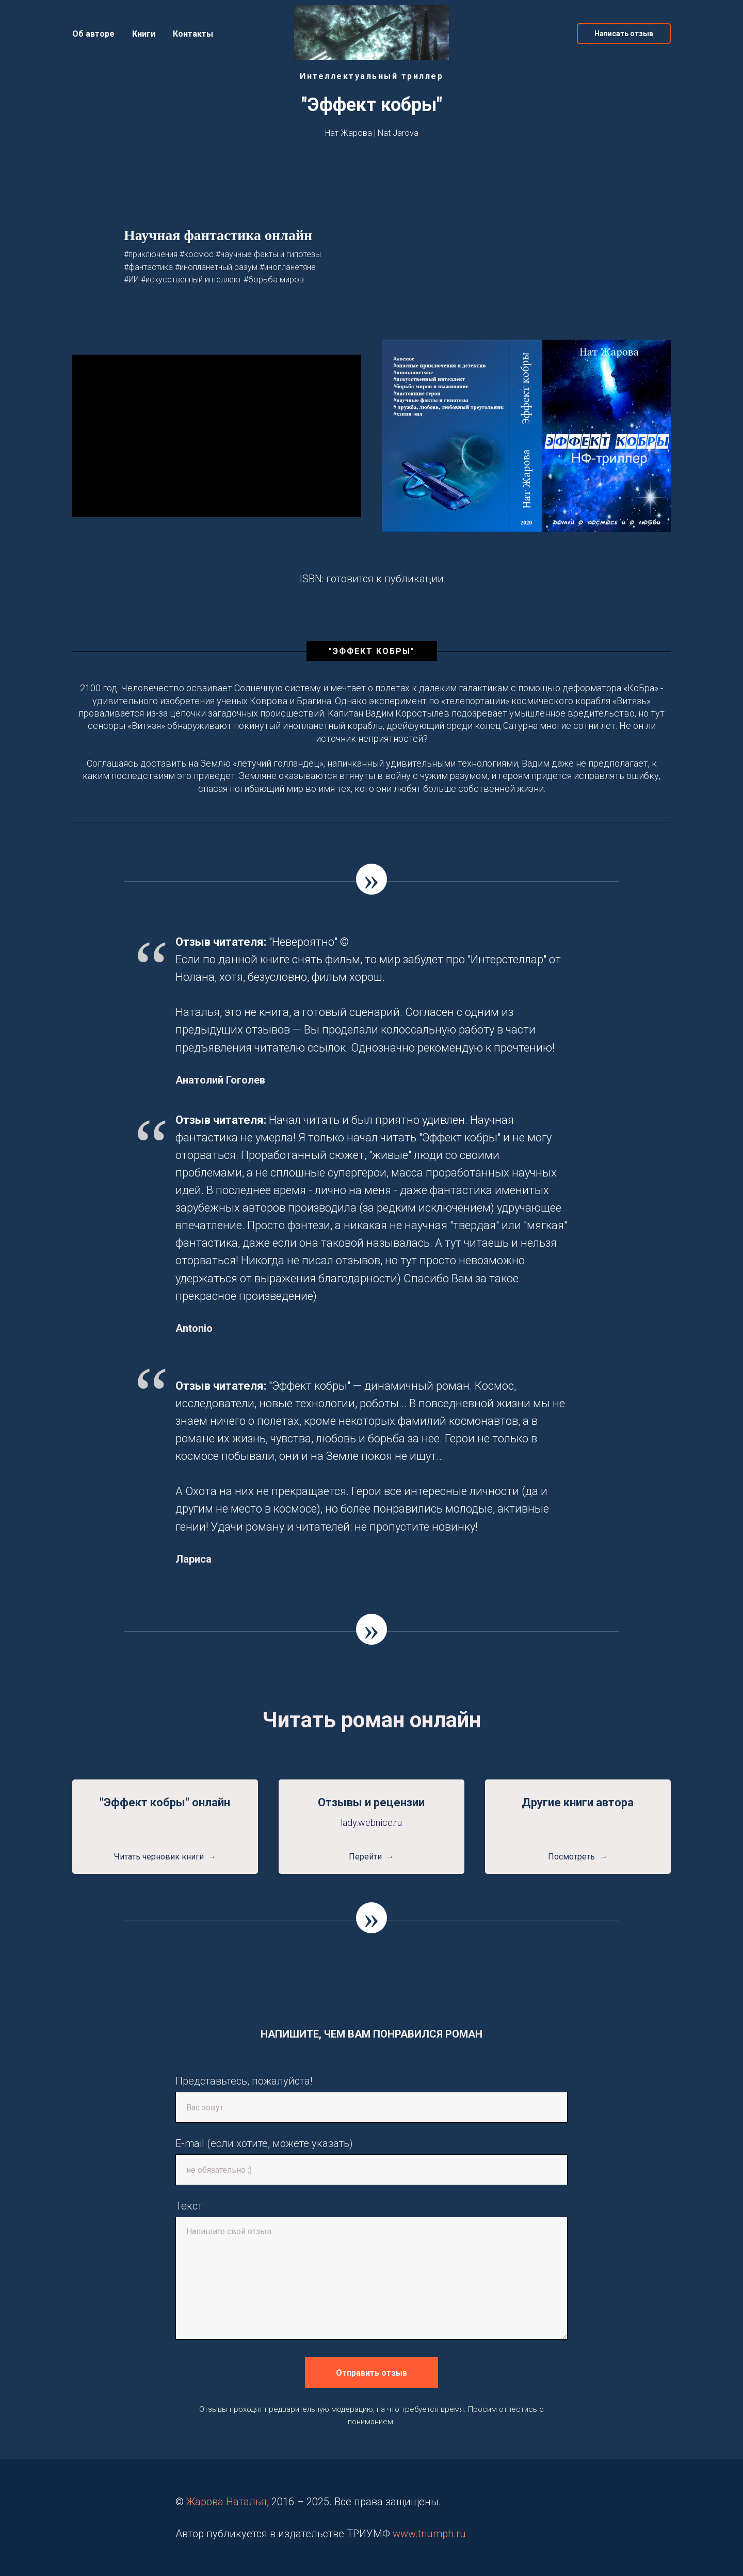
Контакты (193, 34)
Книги (143, 34)
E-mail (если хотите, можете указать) (264, 2143)
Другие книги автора (578, 1802)
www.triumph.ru (429, 2533)
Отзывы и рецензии (371, 1802)
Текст (188, 2206)
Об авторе (93, 34)
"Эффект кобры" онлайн (165, 1802)
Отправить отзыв (371, 2373)
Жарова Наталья (226, 2501)
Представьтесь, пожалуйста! (243, 2081)
